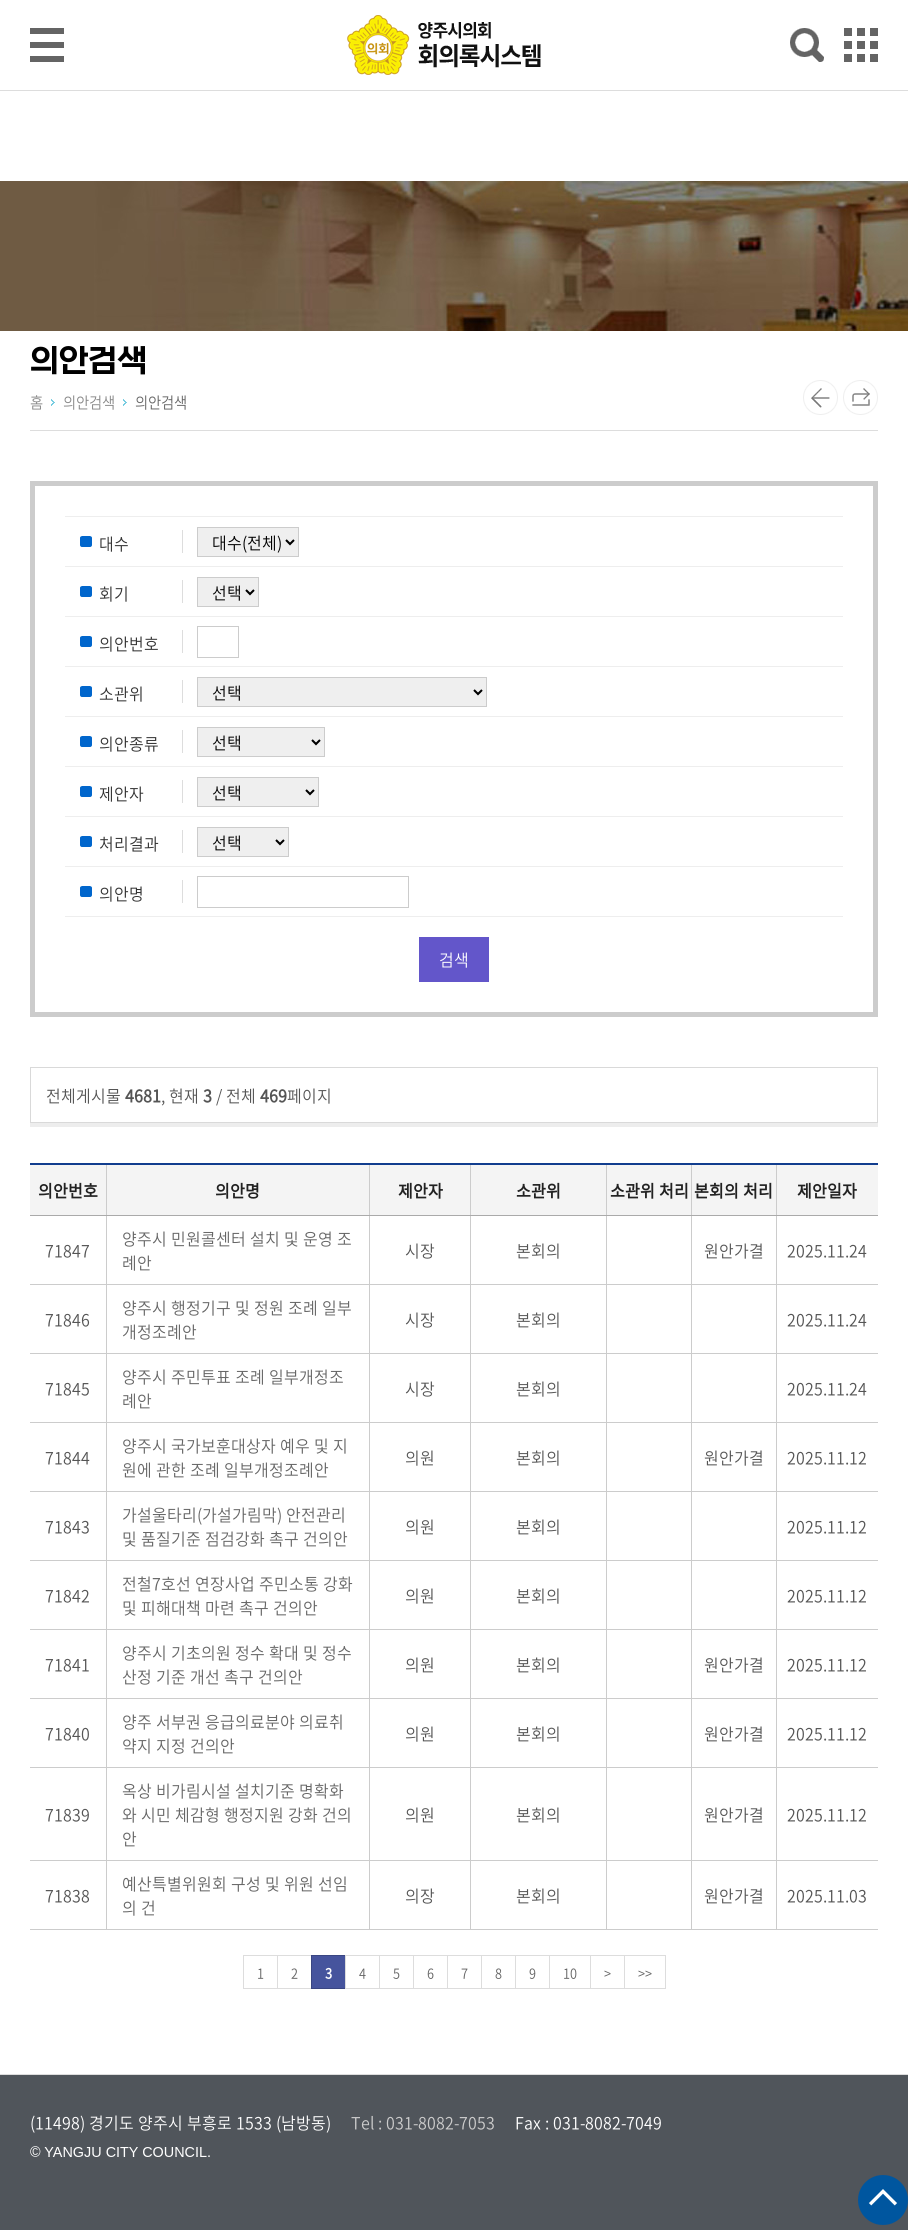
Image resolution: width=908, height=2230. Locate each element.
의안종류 (129, 743)
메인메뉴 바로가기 (454, 1)
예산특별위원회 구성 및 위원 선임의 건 (235, 1895)
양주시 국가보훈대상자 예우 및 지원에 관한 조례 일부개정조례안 (235, 1457)
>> (645, 1972)
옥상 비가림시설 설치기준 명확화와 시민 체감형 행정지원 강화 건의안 (237, 1814)
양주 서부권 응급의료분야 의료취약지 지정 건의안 (233, 1733)
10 (570, 1972)
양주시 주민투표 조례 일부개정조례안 (233, 1388)
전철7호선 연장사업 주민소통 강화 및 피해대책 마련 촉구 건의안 (237, 1595)
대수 (114, 543)
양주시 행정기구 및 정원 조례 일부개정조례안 (237, 1319)
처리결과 (129, 843)
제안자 (121, 793)
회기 (114, 593)
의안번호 (129, 643)
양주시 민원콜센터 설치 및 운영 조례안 (237, 1250)
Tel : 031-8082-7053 (423, 2122)
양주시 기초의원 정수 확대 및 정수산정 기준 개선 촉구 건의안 (237, 1664)
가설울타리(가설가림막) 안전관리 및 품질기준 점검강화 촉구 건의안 (235, 1526)
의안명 (121, 893)
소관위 (121, 693)
